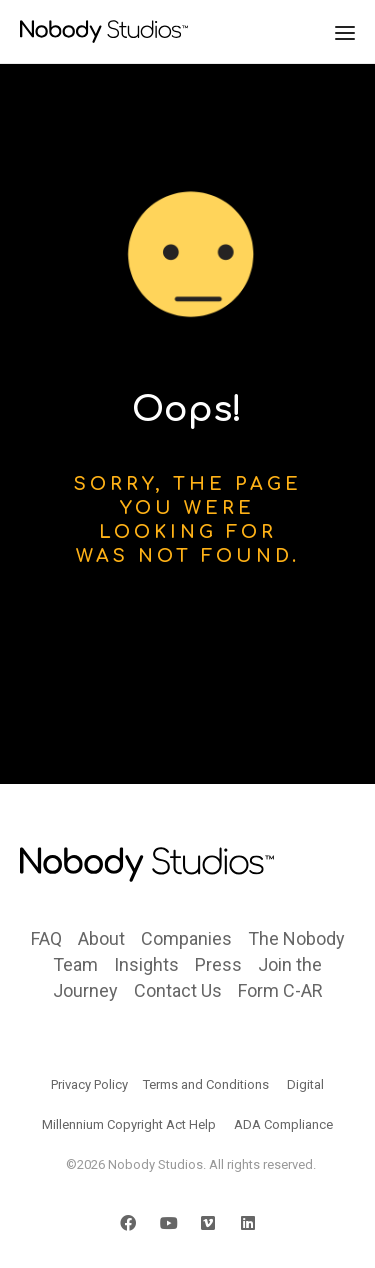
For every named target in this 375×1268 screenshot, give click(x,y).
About (101, 938)
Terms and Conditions (206, 1084)
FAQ (46, 938)
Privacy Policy (89, 1084)
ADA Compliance (283, 1124)
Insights (146, 964)
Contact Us (178, 990)
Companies (186, 938)
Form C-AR (280, 990)
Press (218, 964)
